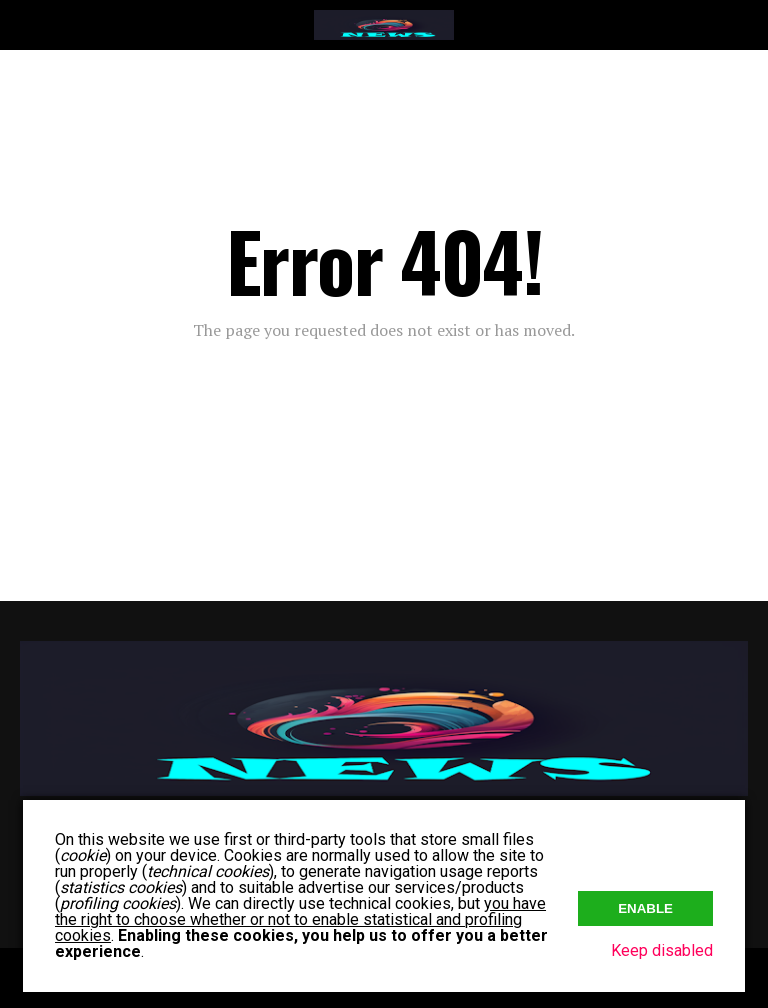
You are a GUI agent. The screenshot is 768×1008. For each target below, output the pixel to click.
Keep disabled (662, 950)
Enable (645, 908)
